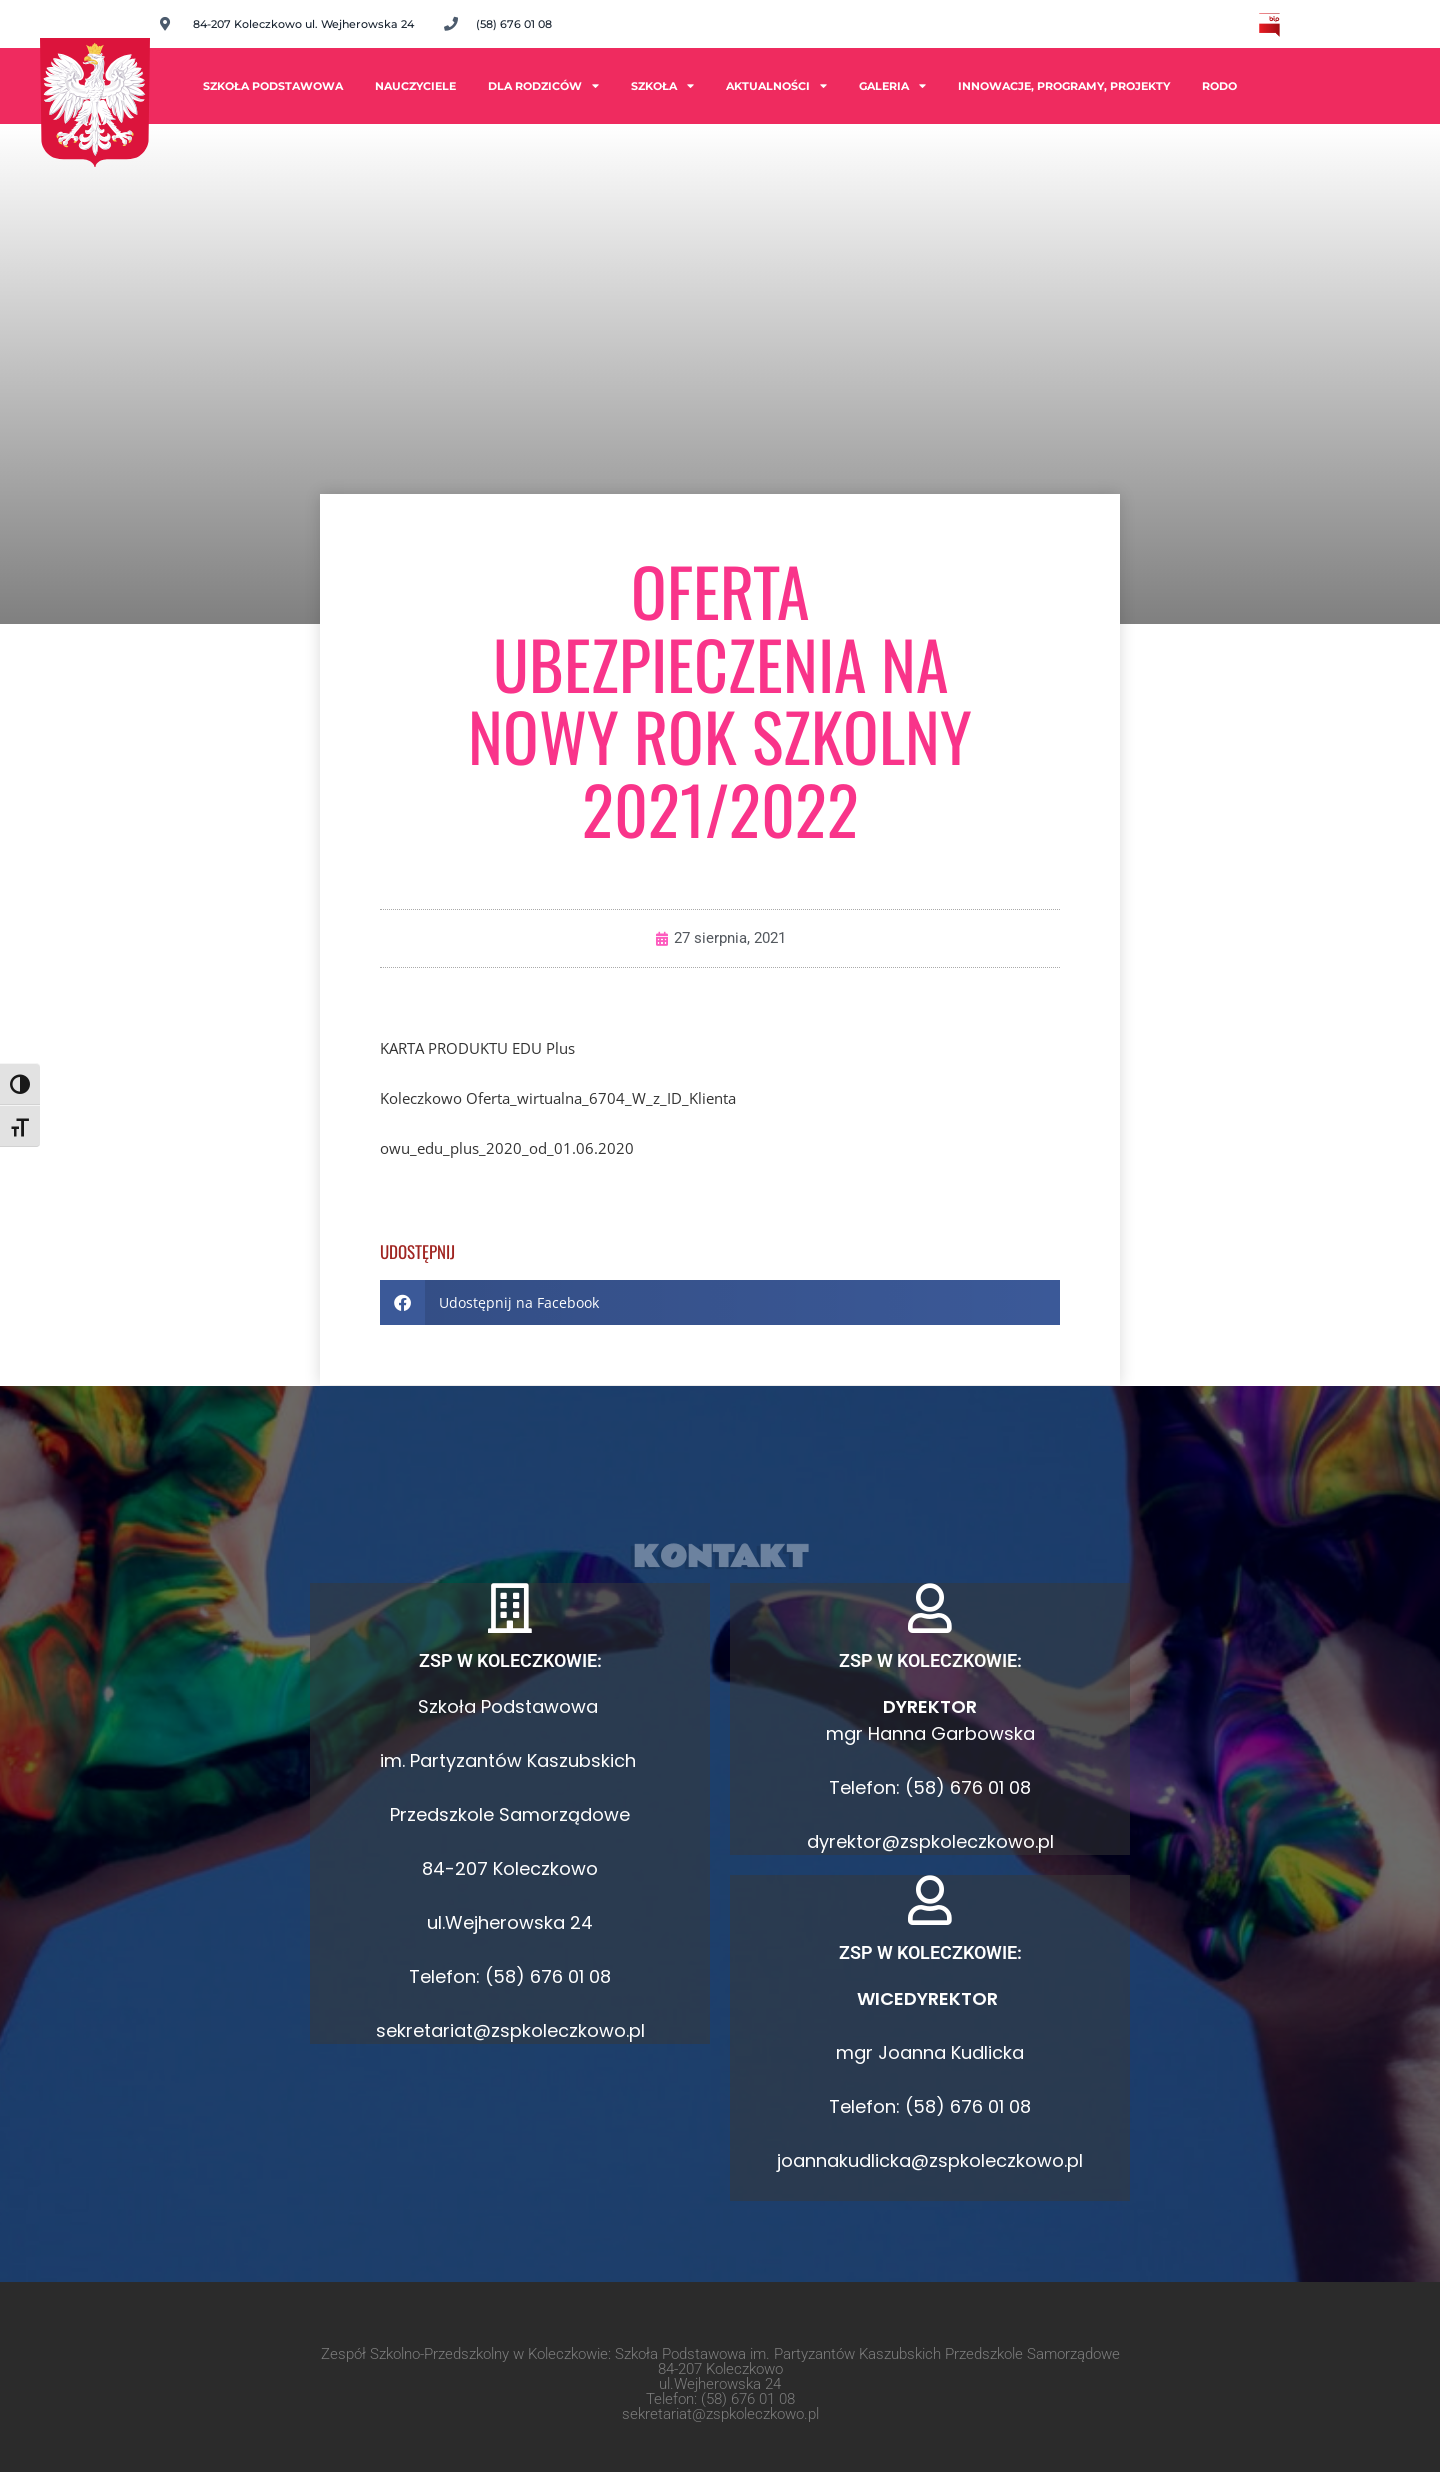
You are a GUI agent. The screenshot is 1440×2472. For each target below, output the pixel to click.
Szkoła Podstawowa (273, 86)
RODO (1219, 86)
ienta (719, 1098)
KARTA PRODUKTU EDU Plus (477, 1048)
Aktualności (776, 85)
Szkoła (662, 85)
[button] (720, 1302)
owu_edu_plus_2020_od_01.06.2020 (507, 1148)
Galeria (892, 85)
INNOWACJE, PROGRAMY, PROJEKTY (1064, 86)
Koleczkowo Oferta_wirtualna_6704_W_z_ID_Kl (541, 1098)
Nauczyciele (415, 86)
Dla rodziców (543, 85)
